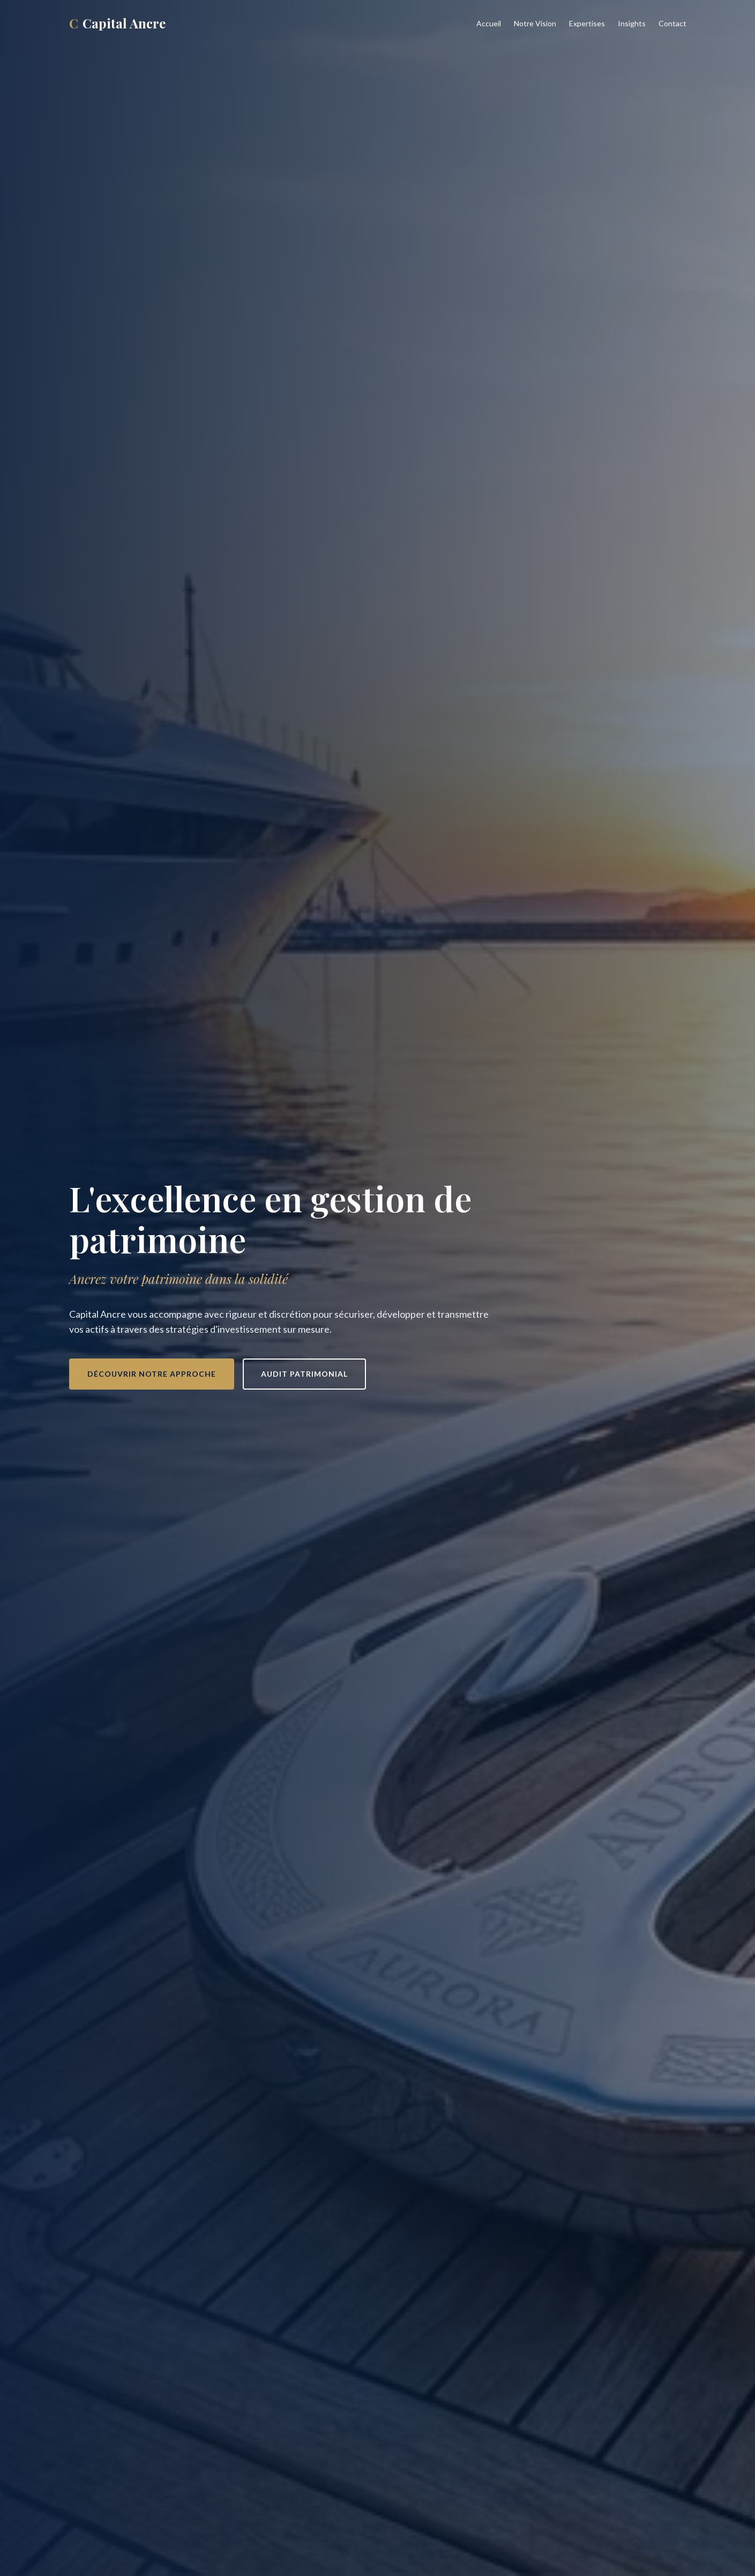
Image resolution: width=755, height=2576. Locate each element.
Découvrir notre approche (151, 1373)
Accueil (488, 23)
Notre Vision (535, 23)
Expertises (587, 23)
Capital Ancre (117, 23)
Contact (672, 23)
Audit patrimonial (304, 1373)
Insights (632, 23)
